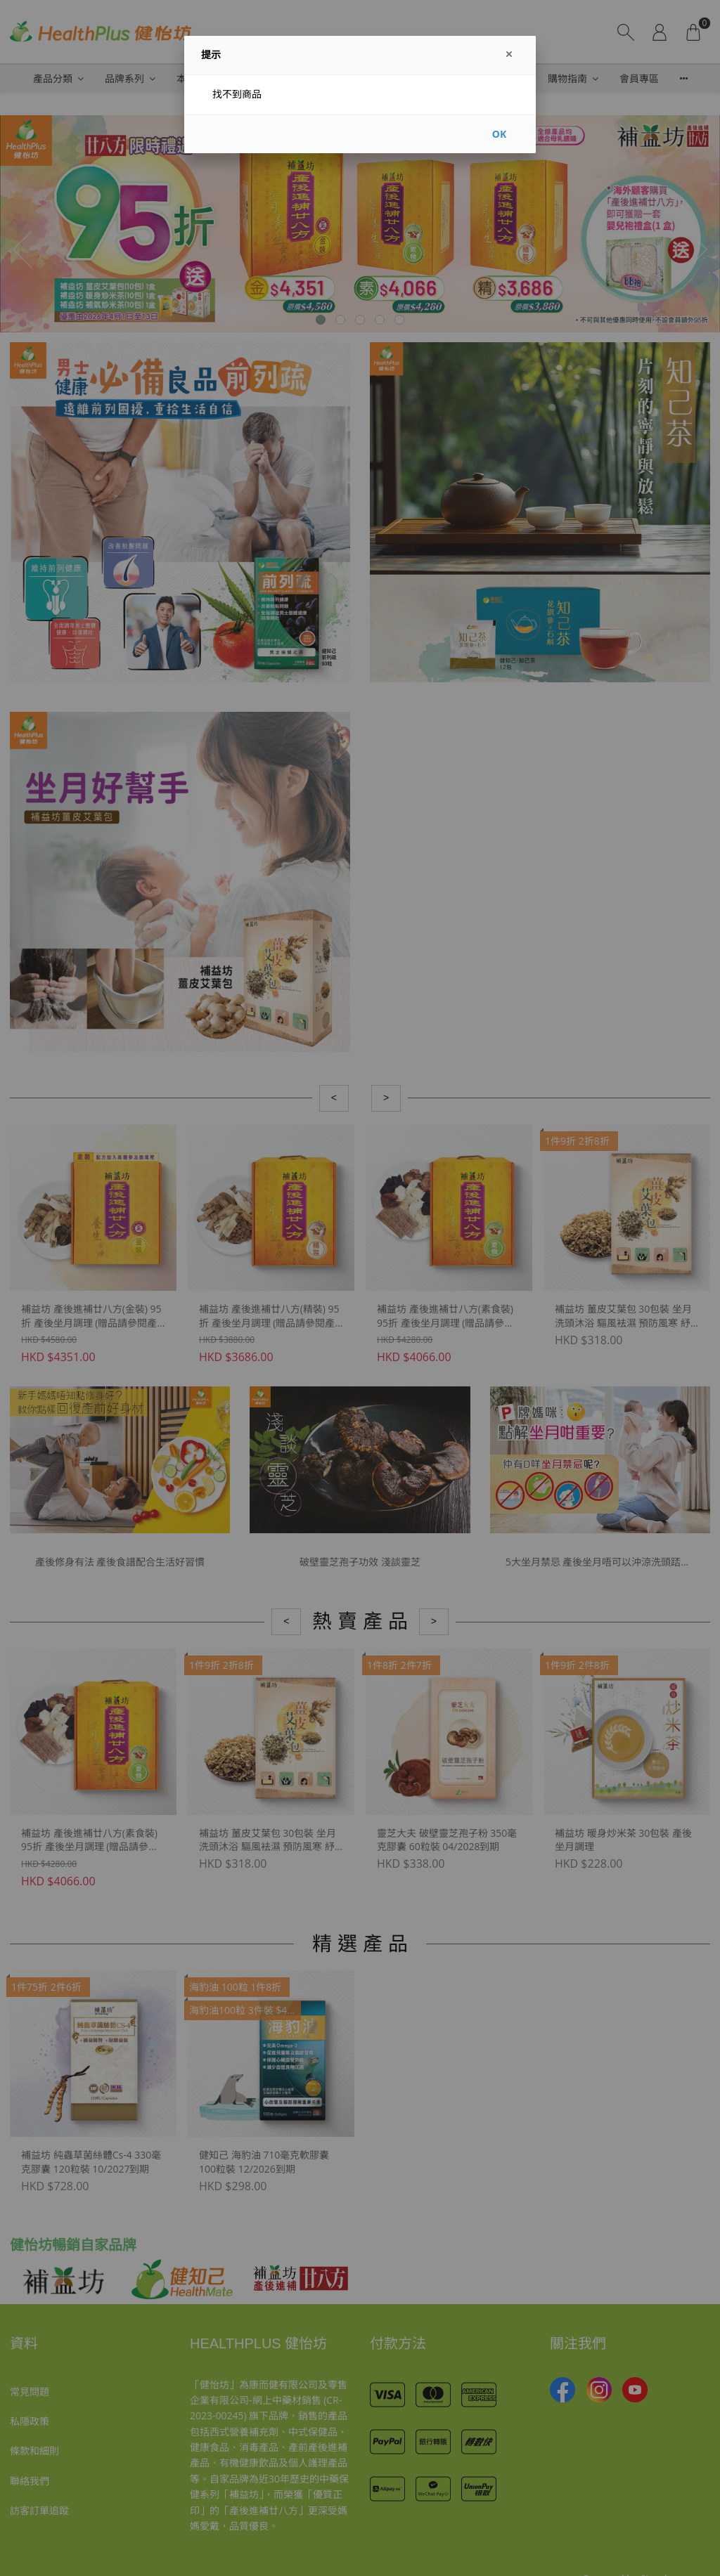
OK (499, 134)
